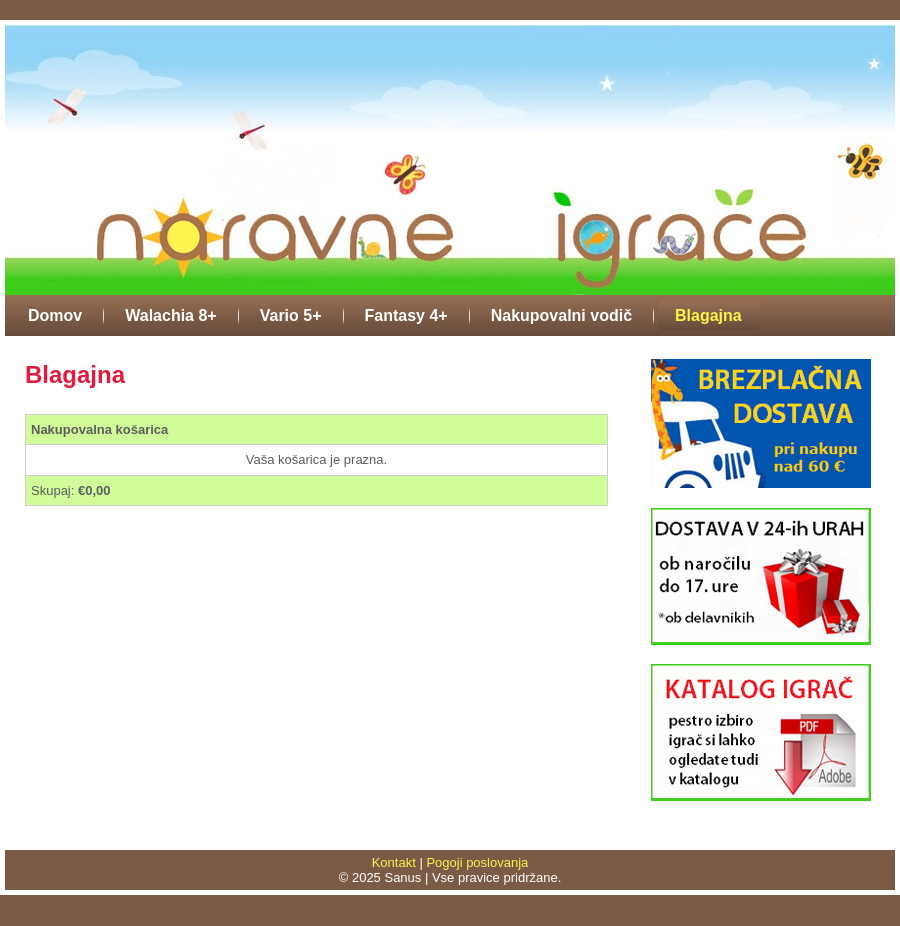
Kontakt (394, 862)
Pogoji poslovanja (477, 862)
